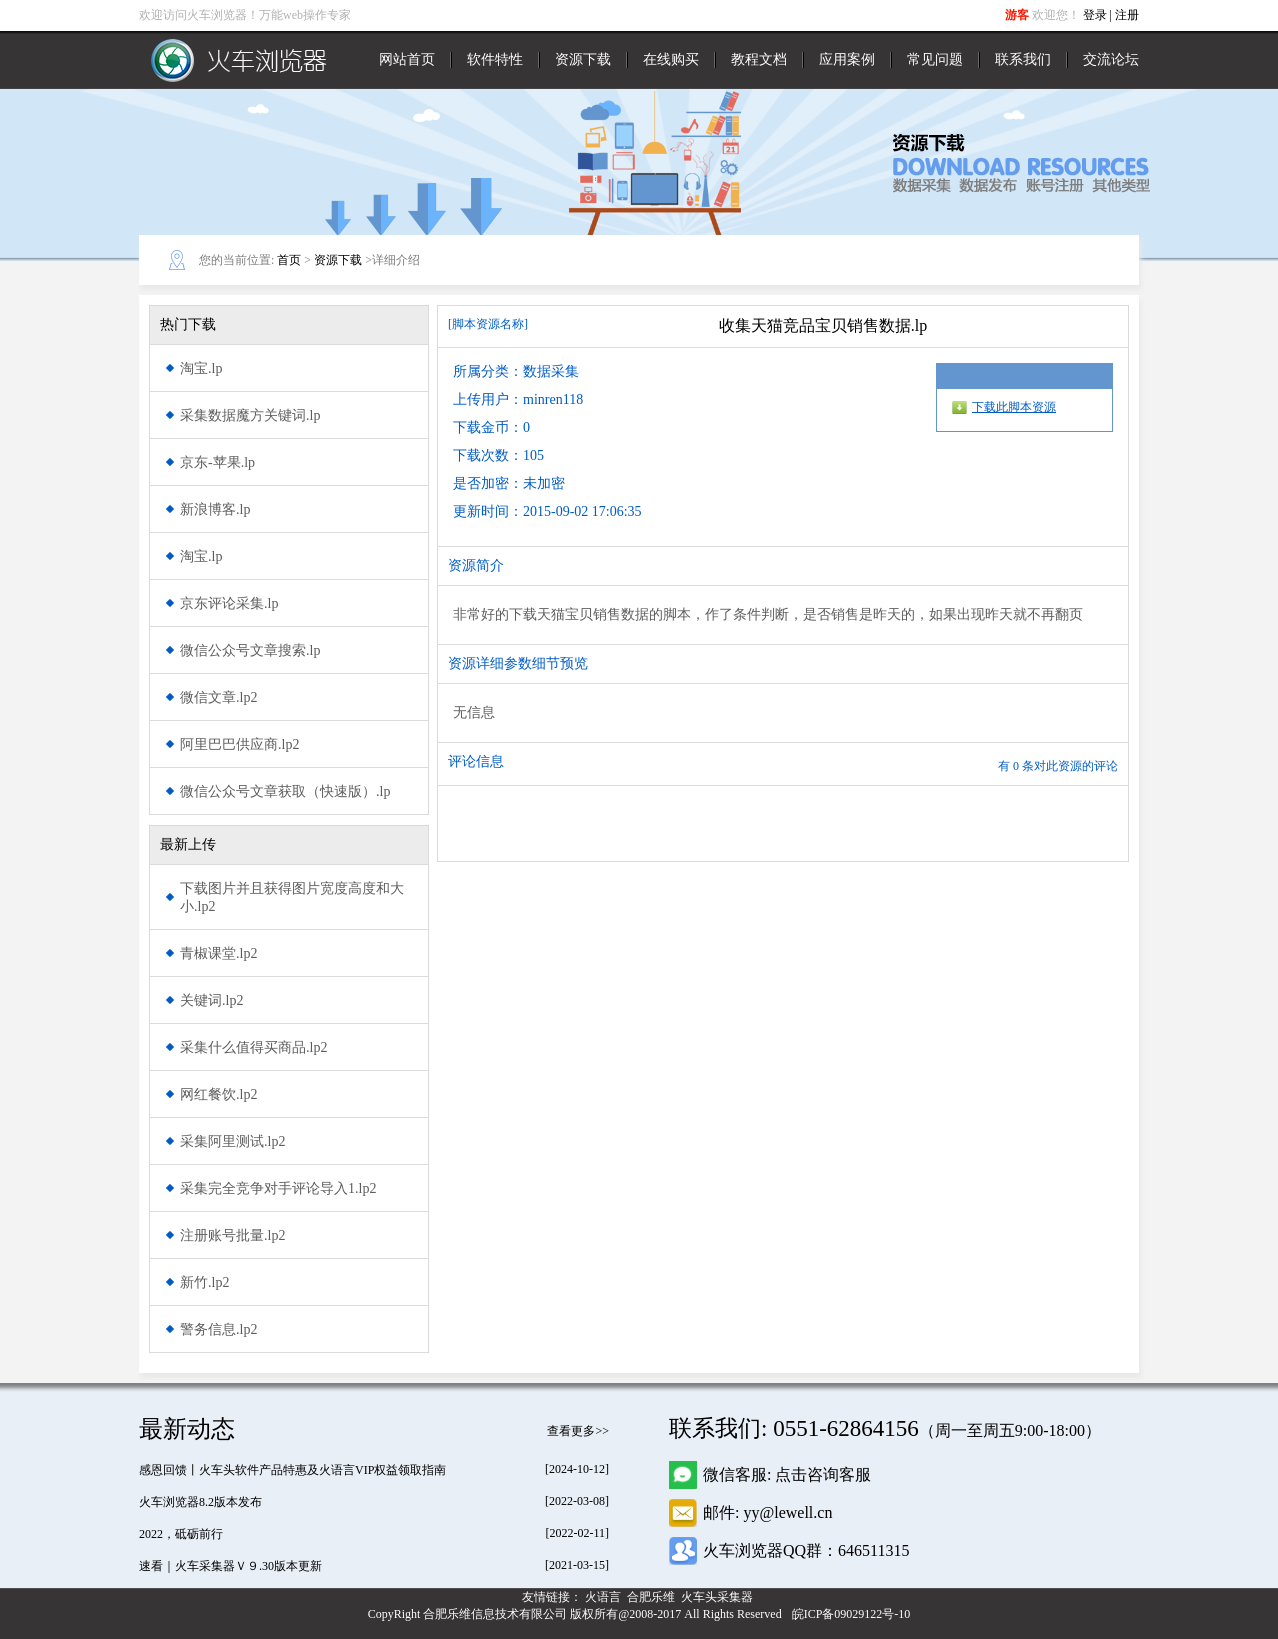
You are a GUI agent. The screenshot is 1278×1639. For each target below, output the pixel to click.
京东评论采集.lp (229, 603)
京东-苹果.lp (217, 462)
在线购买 (671, 59)
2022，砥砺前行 (181, 1534)
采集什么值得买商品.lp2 (253, 1047)
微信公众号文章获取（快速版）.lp (285, 791)
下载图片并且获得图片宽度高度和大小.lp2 (292, 897)
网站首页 (407, 59)
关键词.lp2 (211, 1000)
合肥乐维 (652, 1597)
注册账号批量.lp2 (232, 1235)
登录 (1095, 15)
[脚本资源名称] (488, 324)
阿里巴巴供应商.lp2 (239, 744)
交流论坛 (1111, 59)
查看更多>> (578, 1431)
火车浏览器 (239, 60)
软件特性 (495, 59)
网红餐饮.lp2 (218, 1094)
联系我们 (1023, 59)
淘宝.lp (201, 368)
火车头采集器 (718, 1597)
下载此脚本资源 (1014, 407)
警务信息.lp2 (218, 1329)
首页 (289, 260)
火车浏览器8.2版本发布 (200, 1502)
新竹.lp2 (204, 1282)
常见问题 (935, 59)
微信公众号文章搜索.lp (250, 650)
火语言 (604, 1597)
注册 (1127, 15)
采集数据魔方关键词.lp (250, 415)
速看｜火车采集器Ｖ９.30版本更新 (230, 1566)
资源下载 (583, 59)
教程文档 (759, 59)
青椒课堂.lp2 (218, 953)
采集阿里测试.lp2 (232, 1141)
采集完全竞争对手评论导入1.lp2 (278, 1188)
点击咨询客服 (823, 1474)
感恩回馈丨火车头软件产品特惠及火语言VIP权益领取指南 (292, 1470)
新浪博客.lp (215, 509)
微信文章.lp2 (218, 697)
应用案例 (847, 59)
